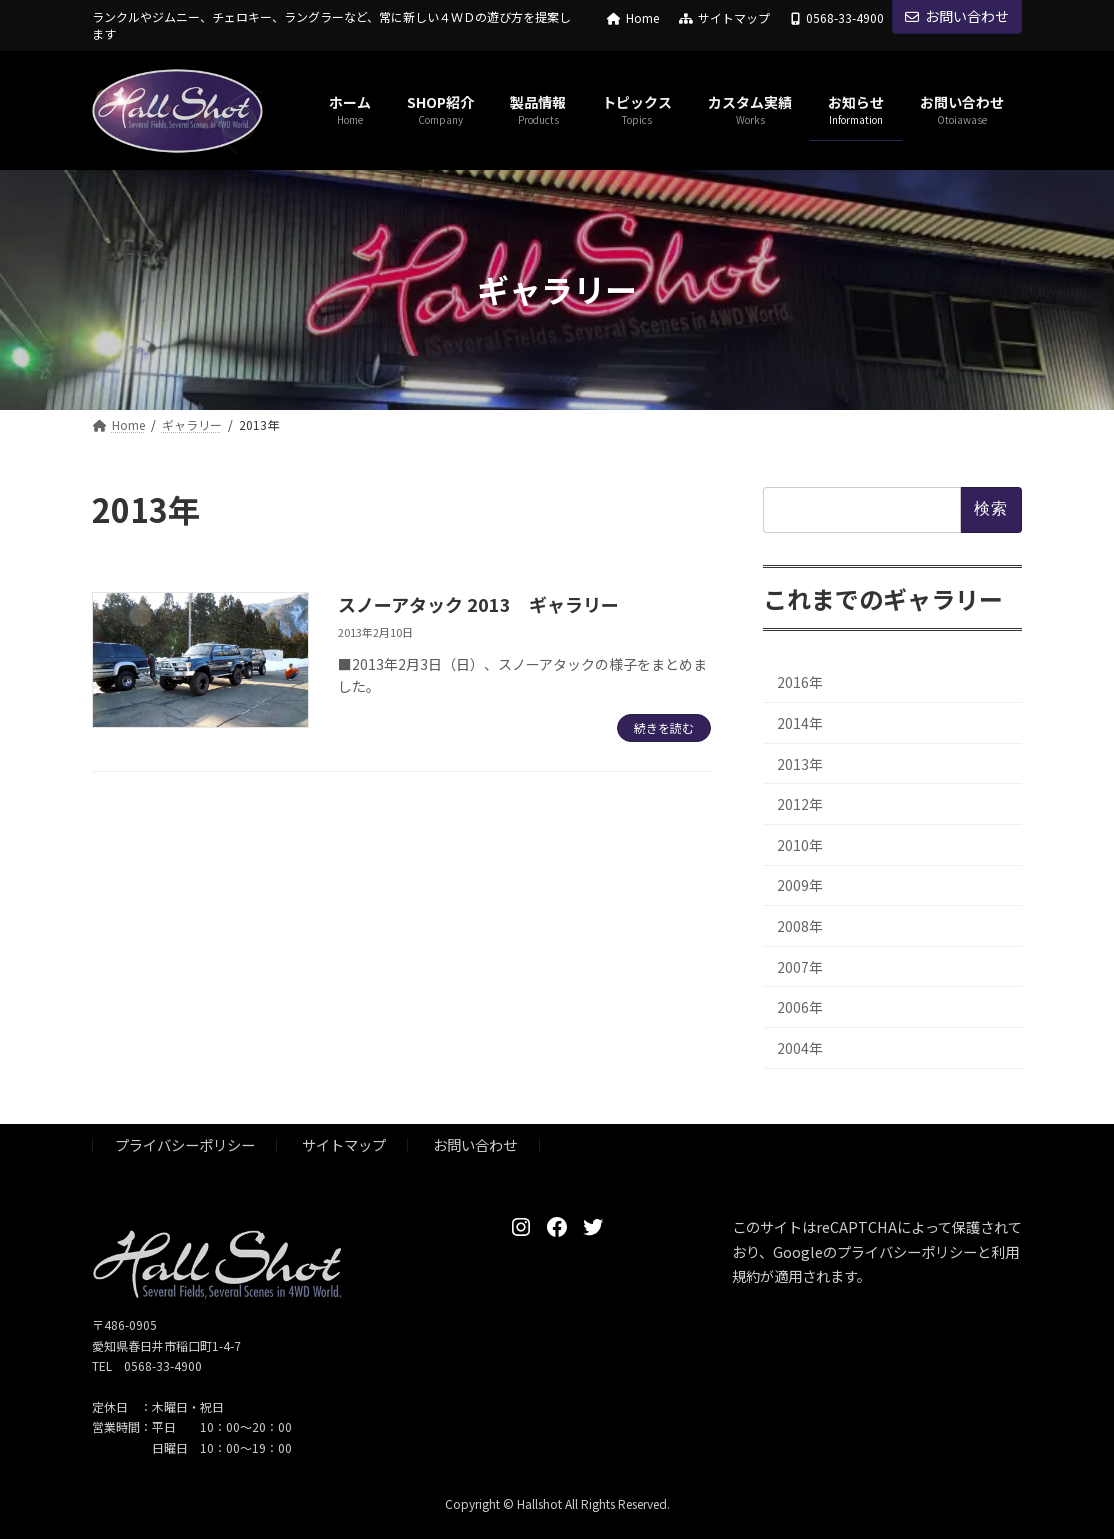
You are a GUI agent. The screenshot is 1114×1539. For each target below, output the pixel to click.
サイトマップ (724, 18)
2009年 (800, 885)
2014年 (800, 723)
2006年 (800, 1007)
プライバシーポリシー (185, 1145)
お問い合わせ (957, 16)
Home (633, 18)
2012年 (800, 804)
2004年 (800, 1047)
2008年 (800, 926)
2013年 (800, 763)
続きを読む (664, 727)
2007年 (800, 966)
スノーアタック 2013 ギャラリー (478, 604)
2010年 (800, 844)
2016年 (800, 682)
